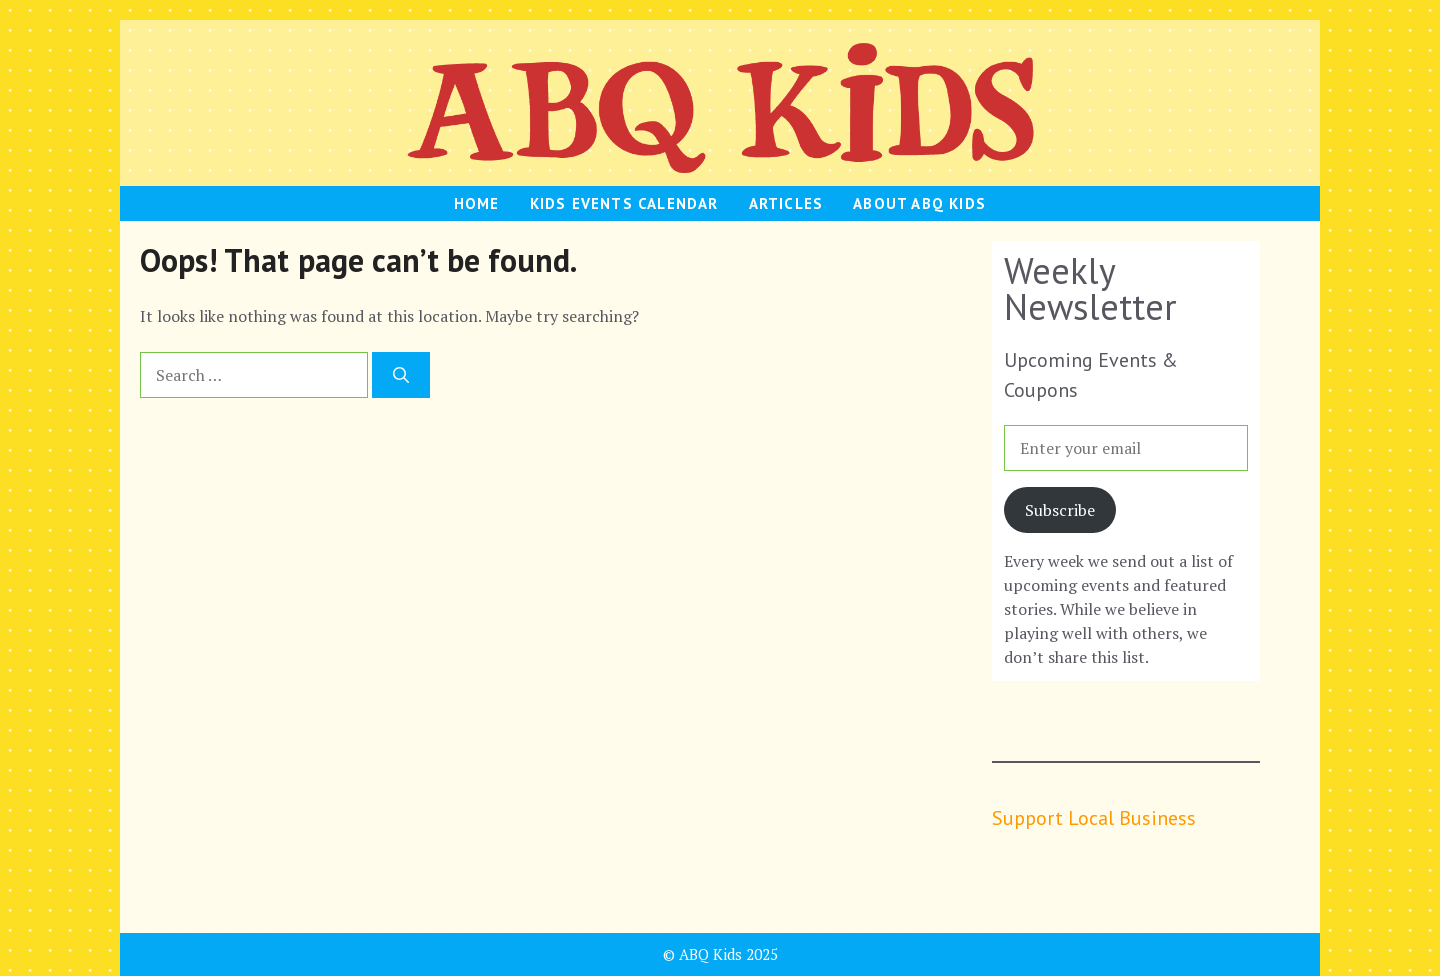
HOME (477, 203)
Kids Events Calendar (624, 203)
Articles (786, 203)
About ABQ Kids (919, 203)
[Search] (401, 375)
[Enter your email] (1126, 448)
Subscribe (1060, 510)
